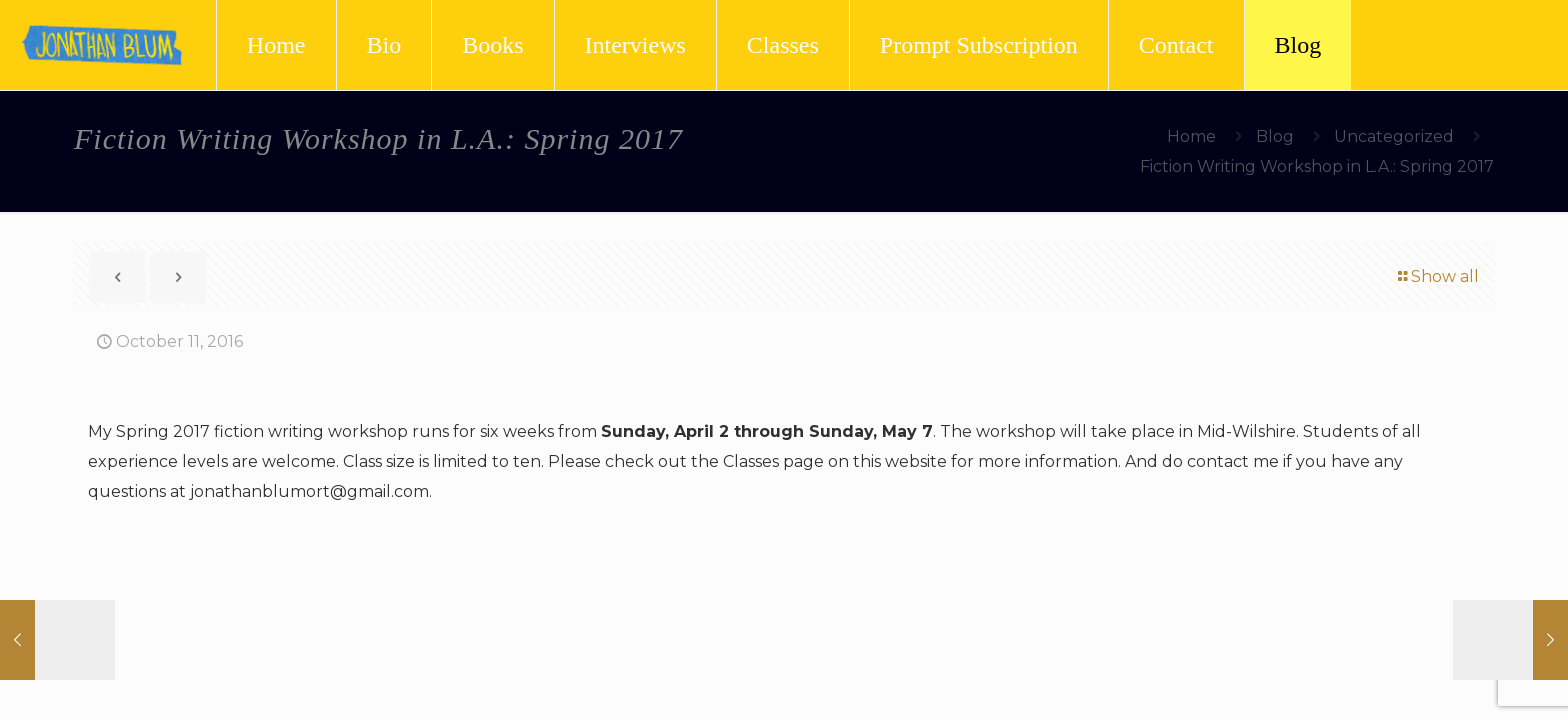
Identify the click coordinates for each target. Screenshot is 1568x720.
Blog (1275, 136)
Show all (1437, 276)
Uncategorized (1394, 136)
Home (1191, 136)
